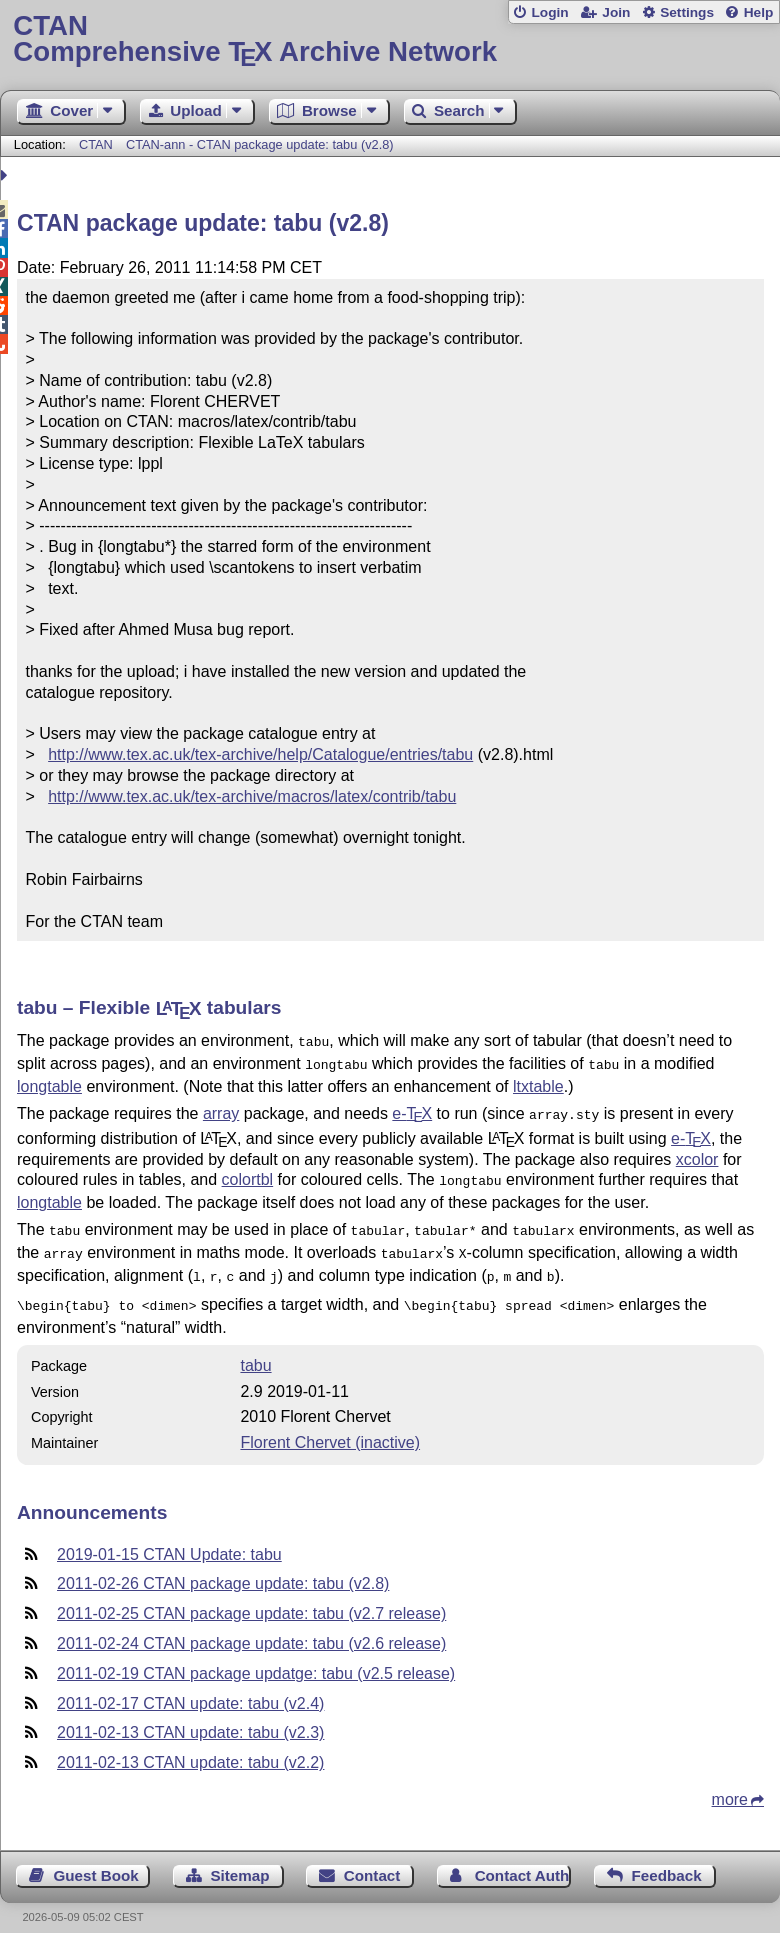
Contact (372, 1859)
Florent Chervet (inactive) (330, 1426)
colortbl (248, 1173)
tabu (255, 1349)
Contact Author (523, 1859)
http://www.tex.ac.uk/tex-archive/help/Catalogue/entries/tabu (260, 754)
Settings (687, 12)
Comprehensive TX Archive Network (389, 39)
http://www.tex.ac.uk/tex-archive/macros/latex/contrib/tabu (252, 796)
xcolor (697, 1153)
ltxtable (538, 1082)
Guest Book (96, 1859)
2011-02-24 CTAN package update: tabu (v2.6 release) (251, 1627)
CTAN (96, 144)
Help (759, 12)
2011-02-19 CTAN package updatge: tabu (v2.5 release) (256, 1657)
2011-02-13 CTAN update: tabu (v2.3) (190, 1716)
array (221, 1109)
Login (549, 12)
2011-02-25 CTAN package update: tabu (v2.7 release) (251, 1597)
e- (412, 1109)
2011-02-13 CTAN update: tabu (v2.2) (190, 1746)
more (730, 1783)
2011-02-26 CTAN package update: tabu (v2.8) (223, 1567)
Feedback (667, 1859)
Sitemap (239, 1859)
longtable (49, 1082)
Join (616, 12)
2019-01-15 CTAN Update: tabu (169, 1538)
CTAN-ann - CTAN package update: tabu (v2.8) (260, 144)
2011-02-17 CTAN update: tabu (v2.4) (190, 1687)
